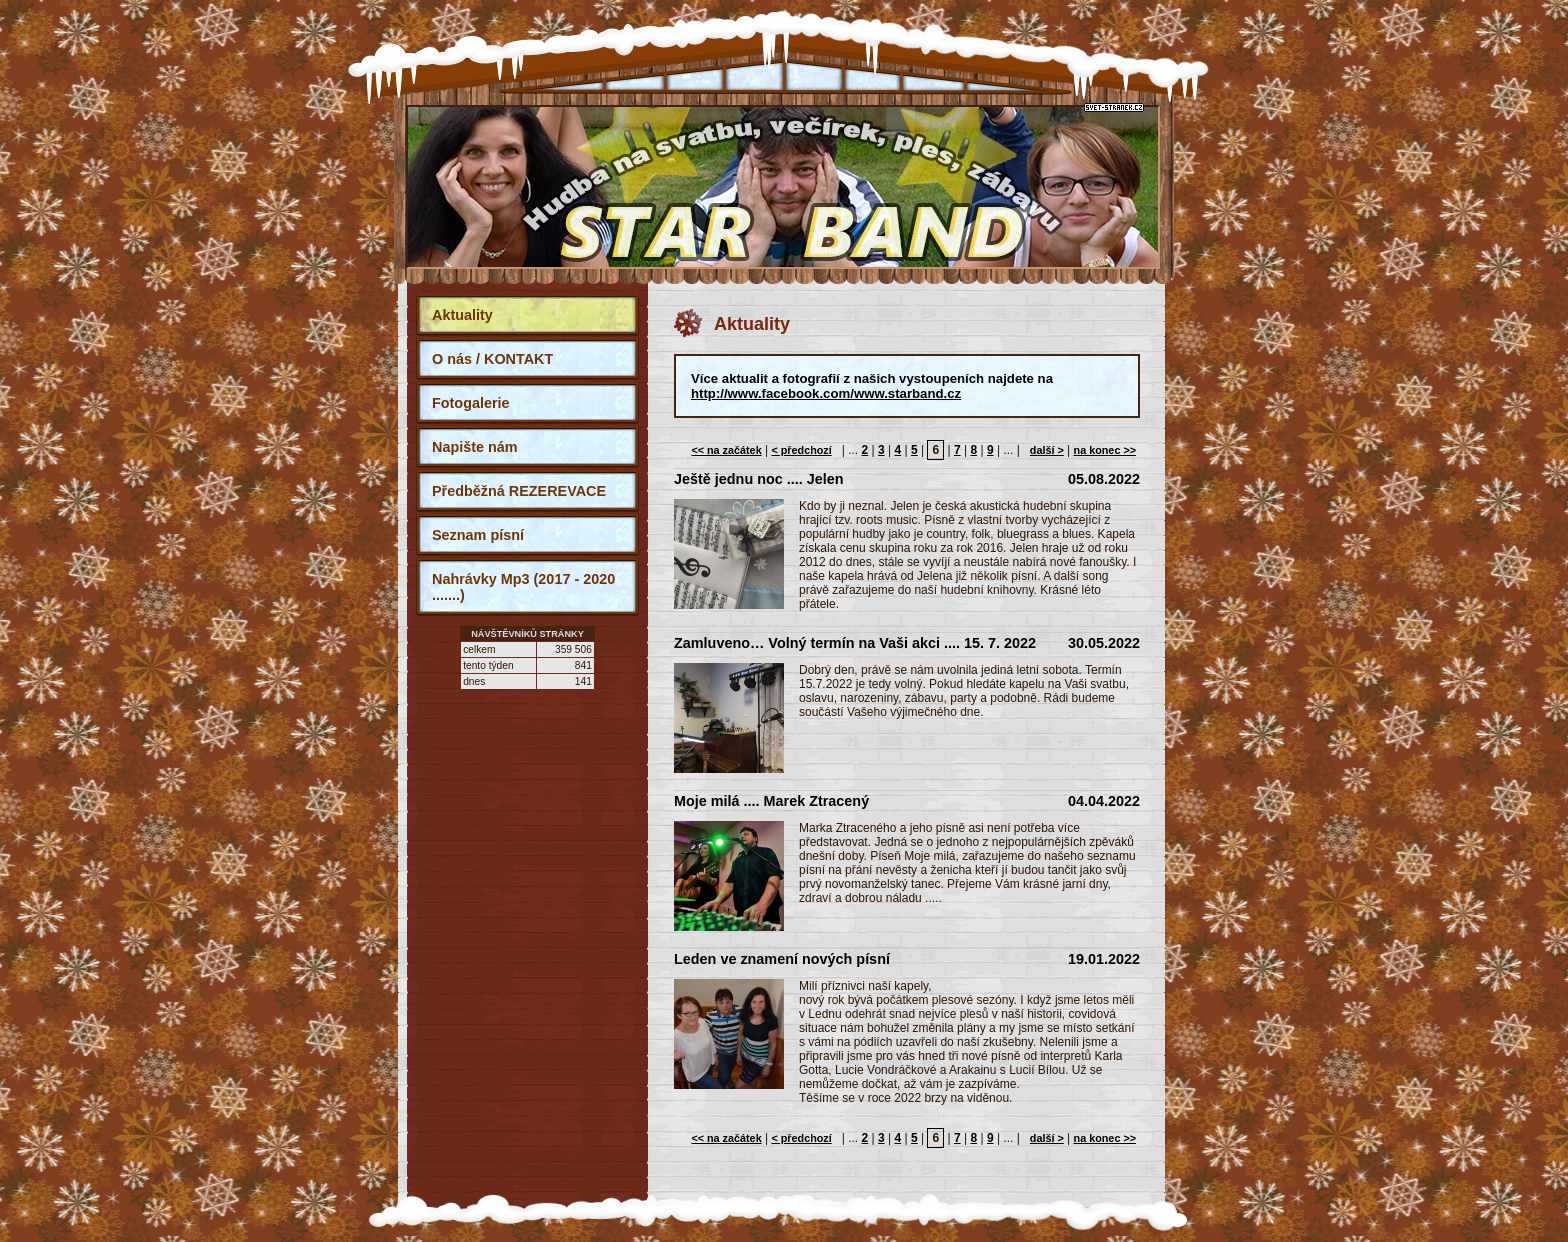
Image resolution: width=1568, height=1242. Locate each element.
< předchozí (801, 450)
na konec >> (1105, 450)
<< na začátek (726, 450)
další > (1047, 450)
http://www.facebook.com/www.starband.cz (826, 393)
